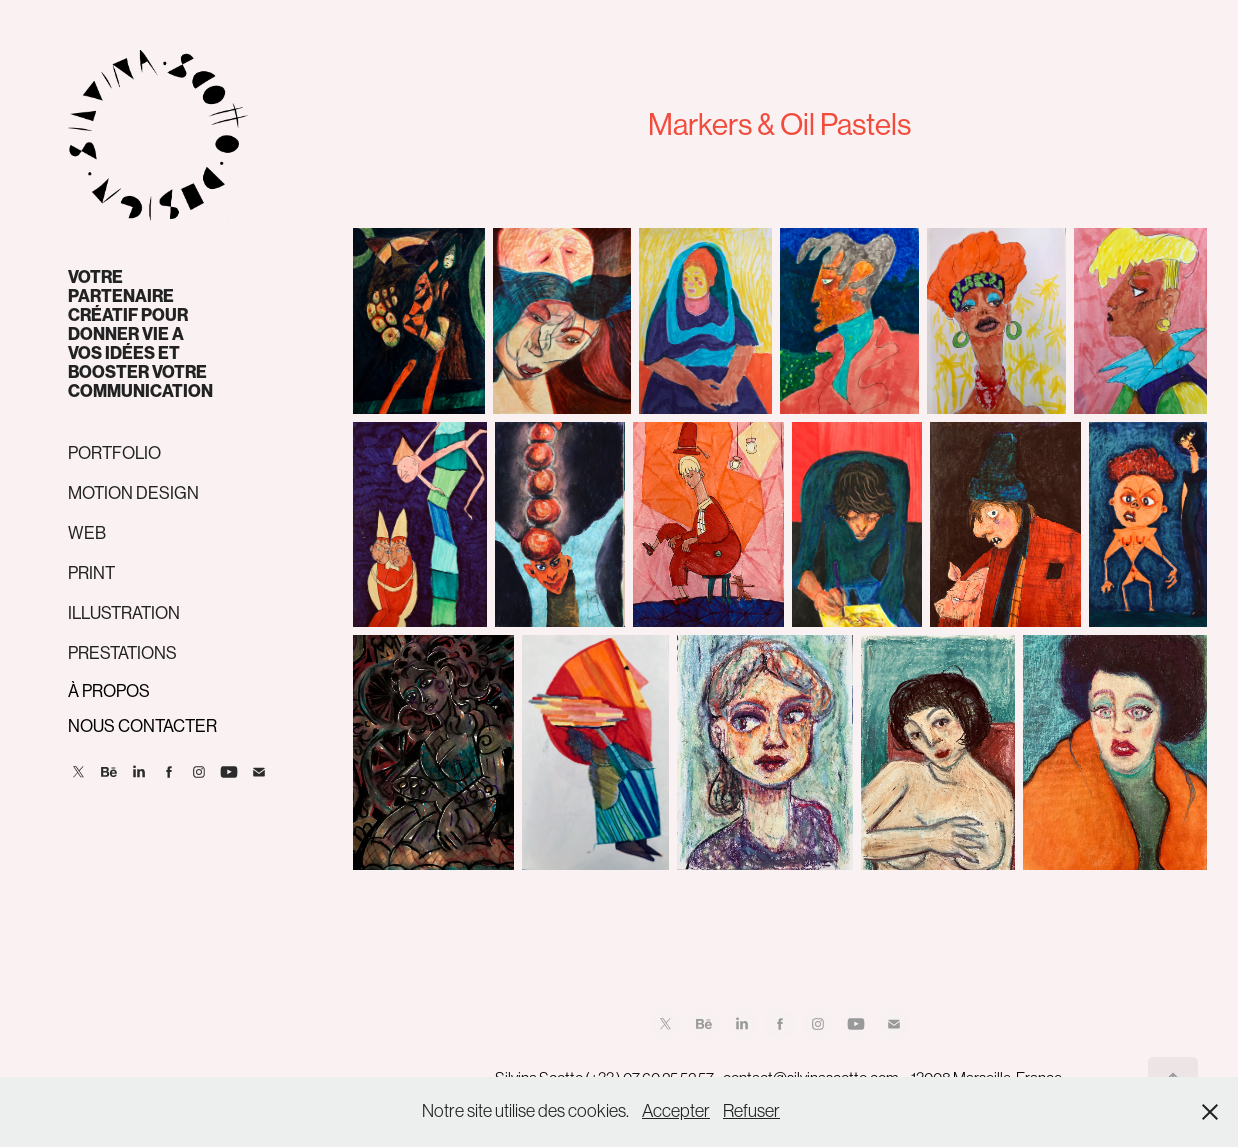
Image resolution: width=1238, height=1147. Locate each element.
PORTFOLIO (114, 453)
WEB (87, 533)
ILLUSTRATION (124, 613)
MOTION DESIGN (133, 493)
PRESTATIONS (122, 653)
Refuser (751, 1111)
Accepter (676, 1111)
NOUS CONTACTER (142, 726)
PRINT (91, 573)
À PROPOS (109, 691)
